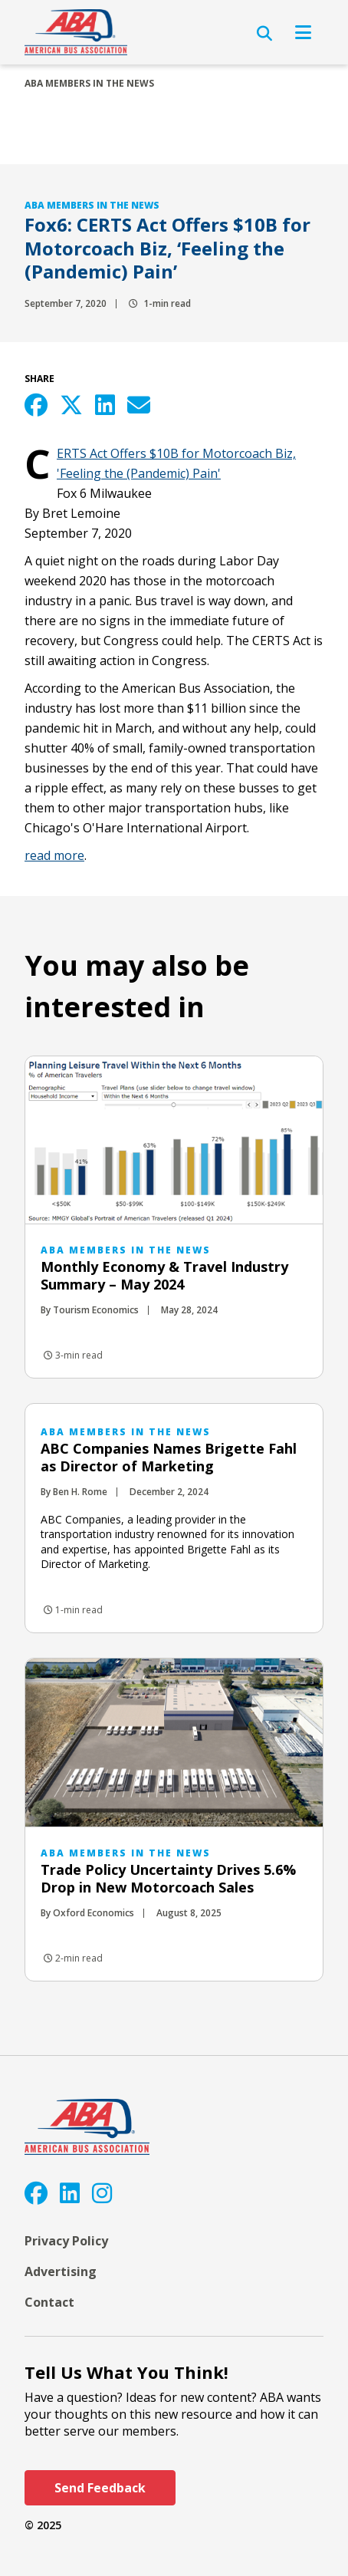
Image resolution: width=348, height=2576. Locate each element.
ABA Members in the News (89, 83)
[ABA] (76, 32)
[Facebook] (36, 2193)
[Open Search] (264, 33)
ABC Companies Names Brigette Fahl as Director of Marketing (169, 1457)
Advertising (61, 2271)
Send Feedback (100, 2487)
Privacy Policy (66, 2240)
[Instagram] (102, 2193)
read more (54, 855)
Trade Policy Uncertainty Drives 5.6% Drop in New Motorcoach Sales (168, 1878)
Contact (49, 2302)
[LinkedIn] (70, 2193)
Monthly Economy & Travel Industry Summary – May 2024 (164, 1275)
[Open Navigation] (303, 32)
